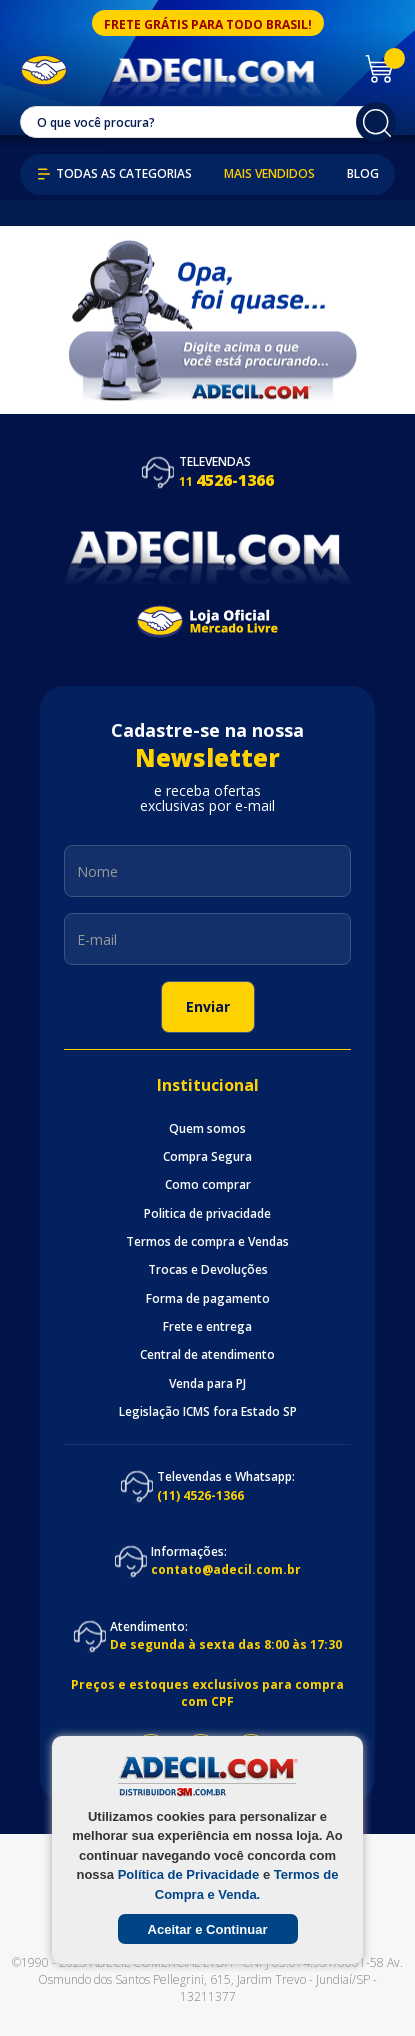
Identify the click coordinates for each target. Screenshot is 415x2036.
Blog (363, 174)
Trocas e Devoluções (208, 1270)
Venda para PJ (207, 1384)
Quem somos (207, 1129)
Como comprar (208, 1185)
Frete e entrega (207, 1327)
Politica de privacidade (207, 1214)
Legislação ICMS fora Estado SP (208, 1412)
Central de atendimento (207, 1355)
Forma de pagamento (208, 1299)
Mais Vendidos (269, 174)
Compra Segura (207, 1157)
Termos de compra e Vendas (207, 1242)
